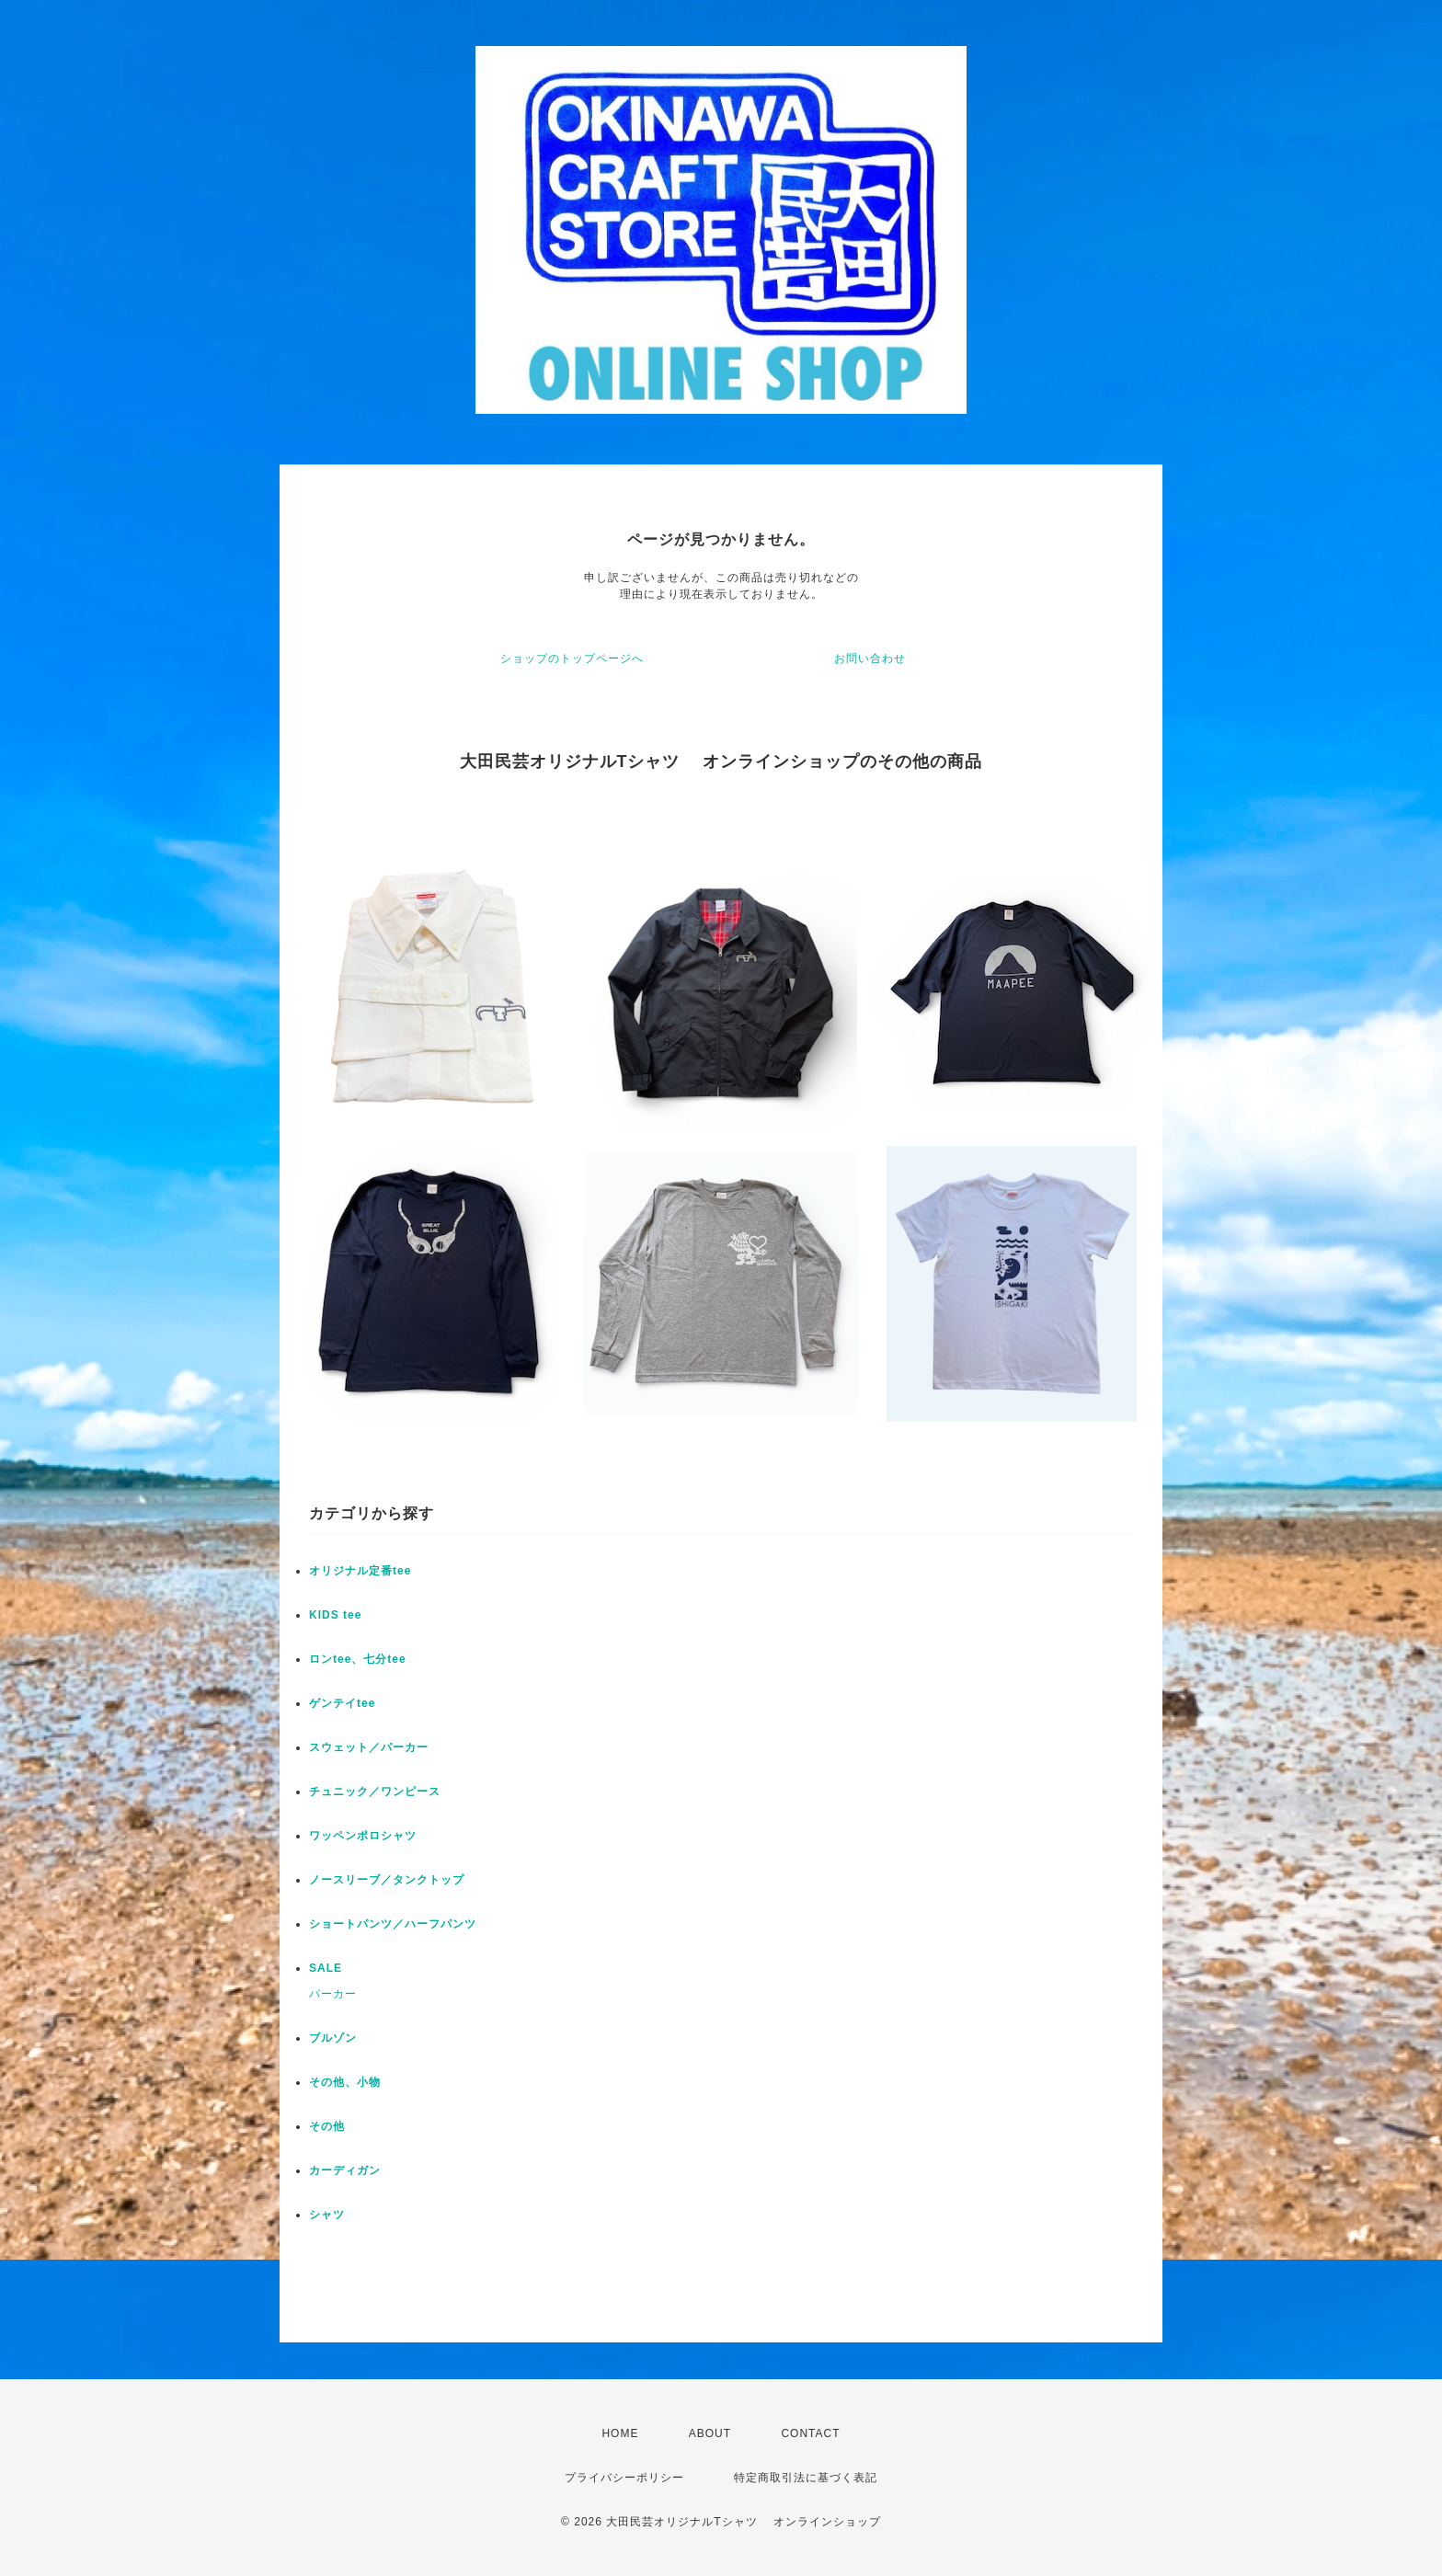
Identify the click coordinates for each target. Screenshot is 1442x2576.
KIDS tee (335, 1615)
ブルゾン (333, 2038)
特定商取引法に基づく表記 (805, 2477)
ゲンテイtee (342, 1703)
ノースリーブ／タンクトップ (386, 1879)
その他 (327, 2126)
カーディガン (345, 2170)
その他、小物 (345, 2082)
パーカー (333, 1993)
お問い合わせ (870, 658)
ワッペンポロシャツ (363, 1835)
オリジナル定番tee (360, 1570)
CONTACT (810, 2433)
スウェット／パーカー (369, 1747)
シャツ (327, 2214)
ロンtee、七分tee (357, 1659)
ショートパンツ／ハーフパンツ (392, 1924)
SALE (325, 1968)
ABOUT (710, 2433)
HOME (619, 2433)
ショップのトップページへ (572, 658)
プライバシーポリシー (624, 2477)
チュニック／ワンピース (375, 1791)
